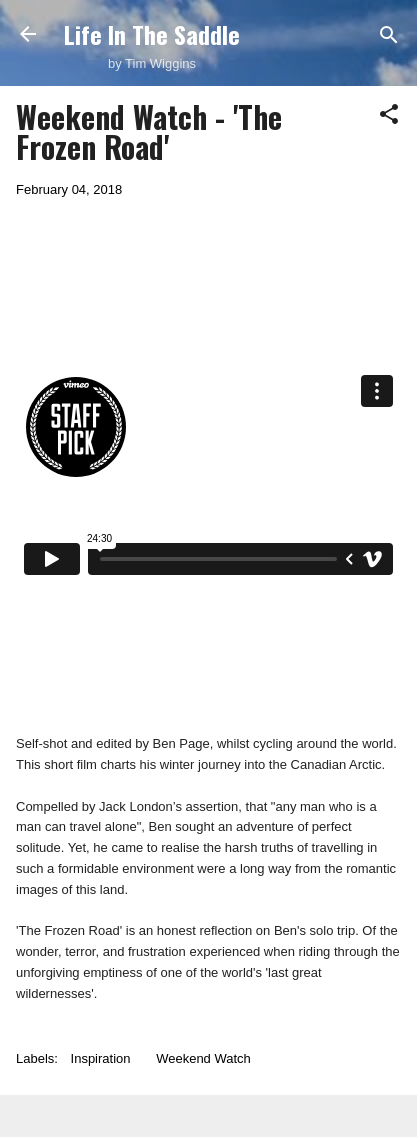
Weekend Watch (203, 1058)
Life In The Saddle (152, 34)
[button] (389, 115)
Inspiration (101, 1058)
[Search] (389, 36)
